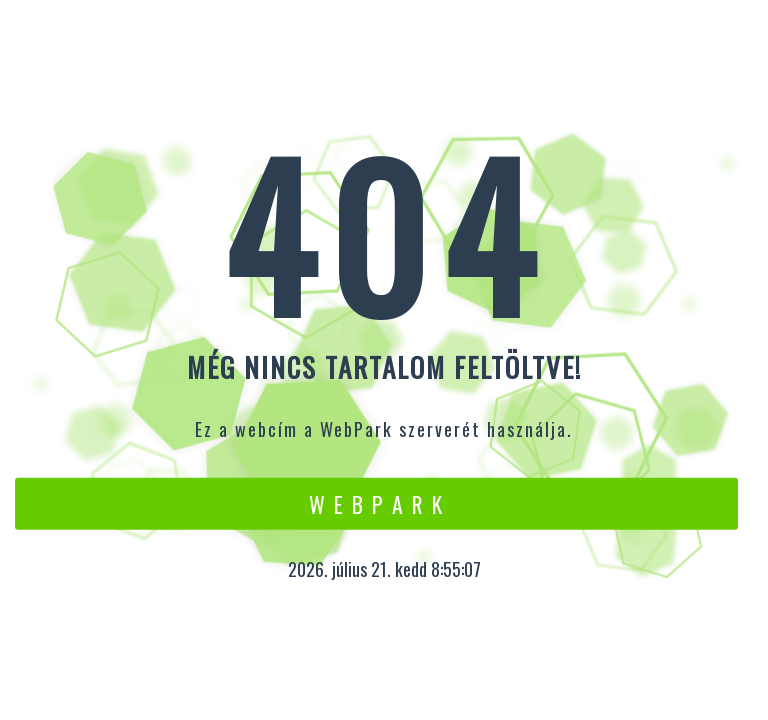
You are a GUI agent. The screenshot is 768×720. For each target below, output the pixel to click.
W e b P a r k (376, 503)
